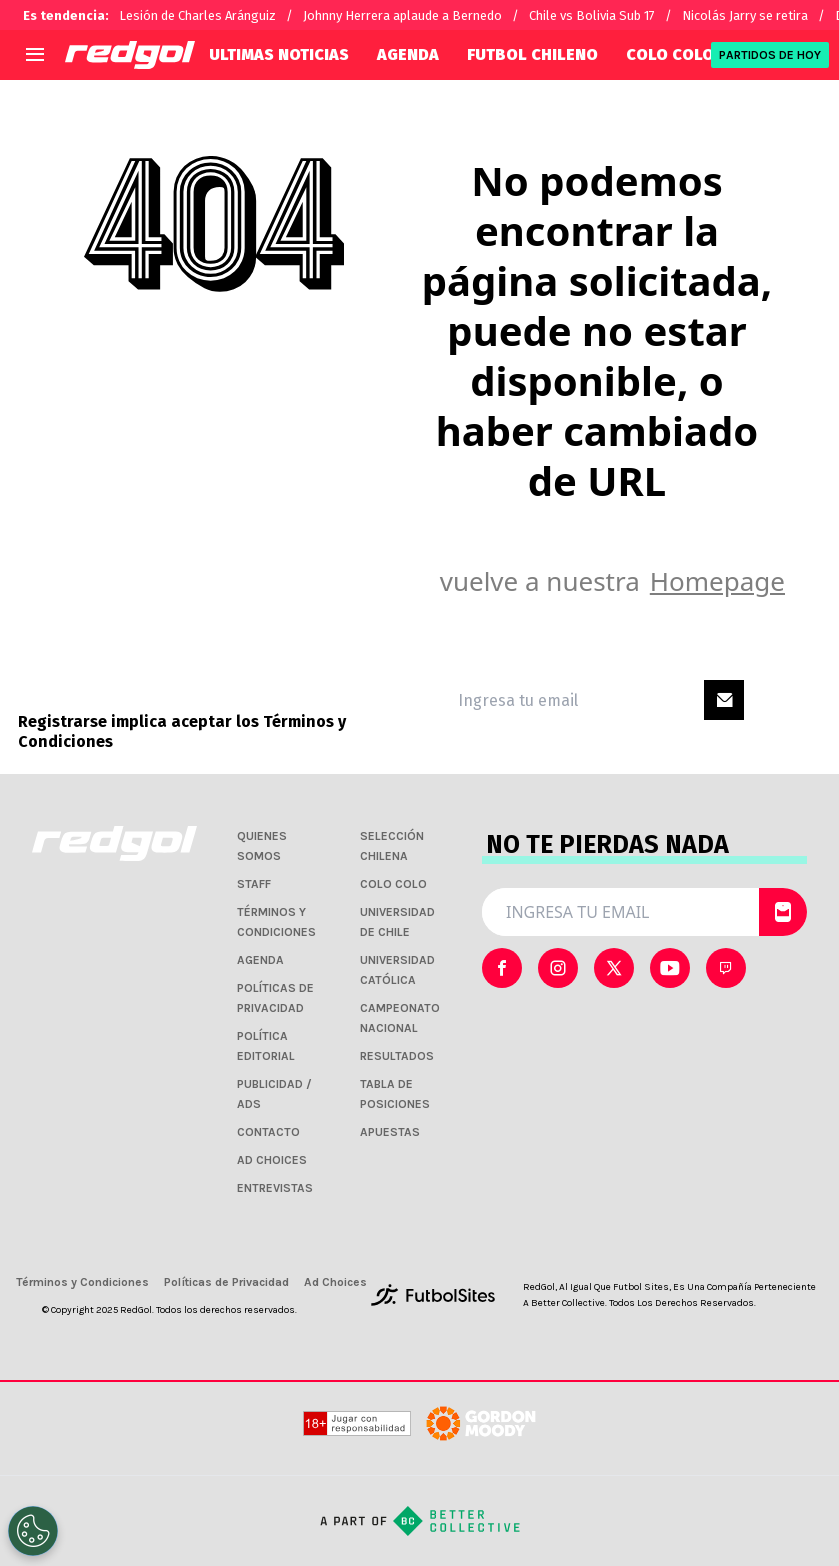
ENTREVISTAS (275, 1188)
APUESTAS (390, 1132)
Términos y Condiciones (82, 1282)
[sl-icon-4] (726, 968)
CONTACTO (268, 1132)
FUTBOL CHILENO (532, 54)
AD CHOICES (272, 1160)
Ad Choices (335, 1282)
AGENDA (408, 54)
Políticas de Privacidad (226, 1282)
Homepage (717, 581)
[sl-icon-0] (502, 968)
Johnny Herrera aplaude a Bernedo (402, 15)
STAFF (254, 884)
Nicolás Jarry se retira (745, 15)
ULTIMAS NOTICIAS (279, 54)
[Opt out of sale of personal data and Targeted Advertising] (33, 1531)
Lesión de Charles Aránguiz (197, 15)
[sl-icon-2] (614, 968)
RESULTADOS (397, 1056)
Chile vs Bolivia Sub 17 (592, 15)
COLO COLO (670, 54)
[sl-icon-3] (670, 968)
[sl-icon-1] (558, 968)
